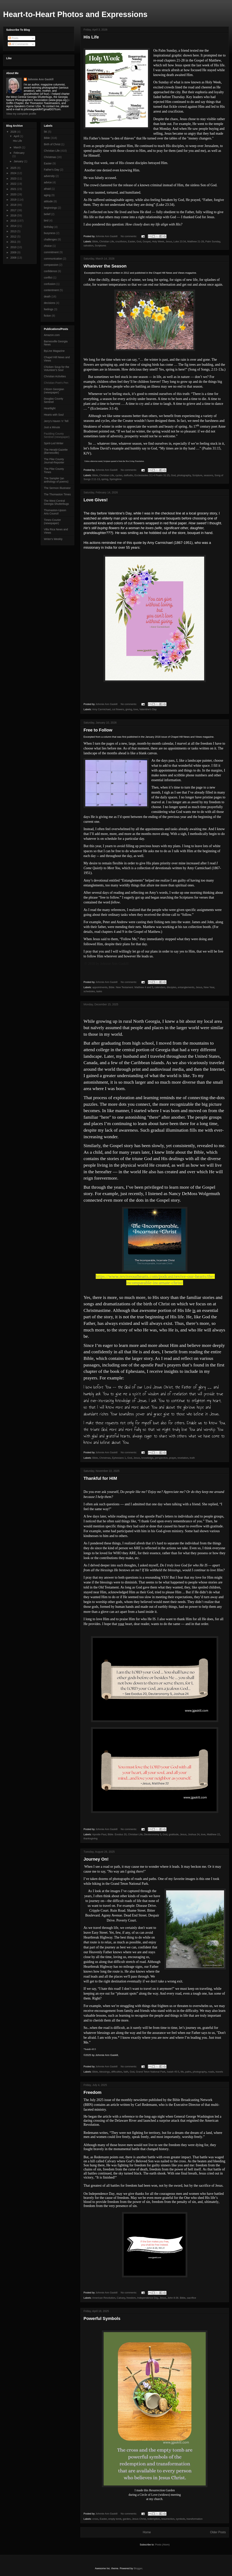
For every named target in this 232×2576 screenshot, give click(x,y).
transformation (195, 2518)
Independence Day (147, 2297)
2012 (13, 236)
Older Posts (218, 2532)
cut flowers (118, 709)
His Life (91, 37)
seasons (208, 475)
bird (46, 220)
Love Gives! (96, 499)
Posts (13, 38)
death (47, 296)
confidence (50, 271)
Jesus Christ (139, 2518)
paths (188, 2071)
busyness (49, 233)
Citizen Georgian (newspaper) (54, 391)
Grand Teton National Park (150, 2071)
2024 (13, 173)
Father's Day (51, 169)
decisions (49, 302)
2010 (13, 247)
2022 (13, 183)
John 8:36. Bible (176, 2297)
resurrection (168, 2518)
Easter (131, 241)
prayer (172, 1457)
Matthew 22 (213, 1834)
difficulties (116, 2071)
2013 (13, 231)
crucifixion (121, 241)
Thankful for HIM (100, 1478)
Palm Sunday (212, 241)
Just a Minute (52, 427)
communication (53, 258)
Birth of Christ (52, 144)
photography (184, 475)
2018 (13, 204)
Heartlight (49, 408)
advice (48, 182)
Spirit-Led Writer (53, 443)
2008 (13, 257)
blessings (104, 2071)
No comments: (129, 236)
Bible (95, 241)
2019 (13, 199)
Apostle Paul (99, 1834)
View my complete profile (21, 113)
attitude (48, 201)
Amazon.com (52, 335)
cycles (118, 475)
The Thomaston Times (57, 494)
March (18, 147)
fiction (47, 315)
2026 (13, 131)
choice (48, 245)
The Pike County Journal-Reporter (54, 461)
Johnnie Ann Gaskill (41, 79)
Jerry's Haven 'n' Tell (56, 421)
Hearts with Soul (54, 414)
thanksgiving (90, 1838)
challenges (50, 239)
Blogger (138, 2568)
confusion (49, 283)
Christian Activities (55, 376)
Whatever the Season (105, 266)
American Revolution (103, 2297)
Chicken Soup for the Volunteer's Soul (56, 368)
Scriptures (100, 245)
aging (47, 195)
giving (128, 709)
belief (47, 214)
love (135, 709)
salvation (88, 245)
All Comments (18, 44)
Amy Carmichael (101, 709)
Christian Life (106, 241)
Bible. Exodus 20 (117, 1834)
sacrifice (191, 2297)
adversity (49, 176)
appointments (99, 987)
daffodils (128, 475)
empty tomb (114, 2518)
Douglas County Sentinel (53, 400)
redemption (153, 2518)
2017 (13, 210)
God (138, 241)
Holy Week (158, 241)
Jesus (168, 241)
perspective (161, 1457)
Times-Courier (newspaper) (52, 521)
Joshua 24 (194, 1834)
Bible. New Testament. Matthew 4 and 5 (131, 987)
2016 (13, 215)
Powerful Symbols (102, 2318)
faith (126, 2071)
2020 (13, 194)
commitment (51, 252)
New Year (209, 987)
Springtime (115, 479)
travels (219, 2071)
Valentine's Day (148, 709)
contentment (51, 290)
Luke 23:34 (179, 241)
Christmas (105, 1457)
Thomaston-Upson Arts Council (55, 512)
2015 (13, 220)
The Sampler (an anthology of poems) (56, 480)
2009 (13, 252)
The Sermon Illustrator (57, 488)
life (182, 2071)
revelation (182, 1457)
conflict (48, 277)
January (19, 161)
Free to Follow (98, 730)
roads (211, 2071)
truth (192, 1457)
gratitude (174, 1834)
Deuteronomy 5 (152, 1834)
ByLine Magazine (54, 350)
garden (126, 2518)
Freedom (93, 2092)
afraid (47, 188)
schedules (89, 991)
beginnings (50, 207)
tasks (99, 991)
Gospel (147, 241)
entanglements (186, 987)
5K (45, 131)
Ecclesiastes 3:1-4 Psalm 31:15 (152, 475)
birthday (49, 226)
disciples (172, 987)
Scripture (197, 475)
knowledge (147, 1457)
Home (147, 2532)
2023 (13, 178)
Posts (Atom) (162, 2544)
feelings (48, 309)
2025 (13, 167)
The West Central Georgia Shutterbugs (56, 502)
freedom (131, 2297)
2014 (13, 225)
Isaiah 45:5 (173, 2071)
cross (95, 2518)
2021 (13, 189)
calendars (159, 987)
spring (104, 479)
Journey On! (96, 1859)
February (19, 152)
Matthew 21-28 (195, 241)
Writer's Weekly (53, 539)
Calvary (121, 2297)
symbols (180, 2518)
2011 (13, 241)
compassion (51, 264)
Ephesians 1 (119, 1457)
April (17, 136)
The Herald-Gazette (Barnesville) (56, 451)
